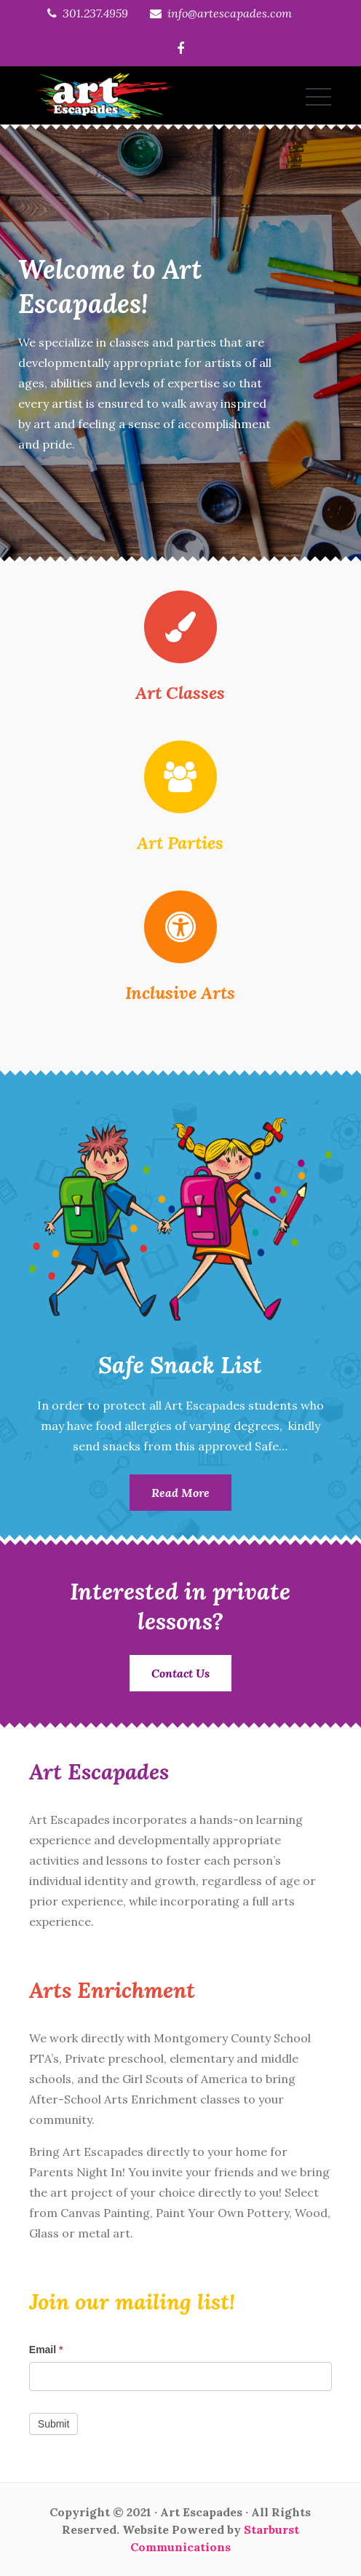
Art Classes (180, 692)
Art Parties (180, 842)
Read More (180, 1492)
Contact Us (180, 1673)
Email (46, 2349)
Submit (54, 2424)
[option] (180, 343)
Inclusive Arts (180, 992)
